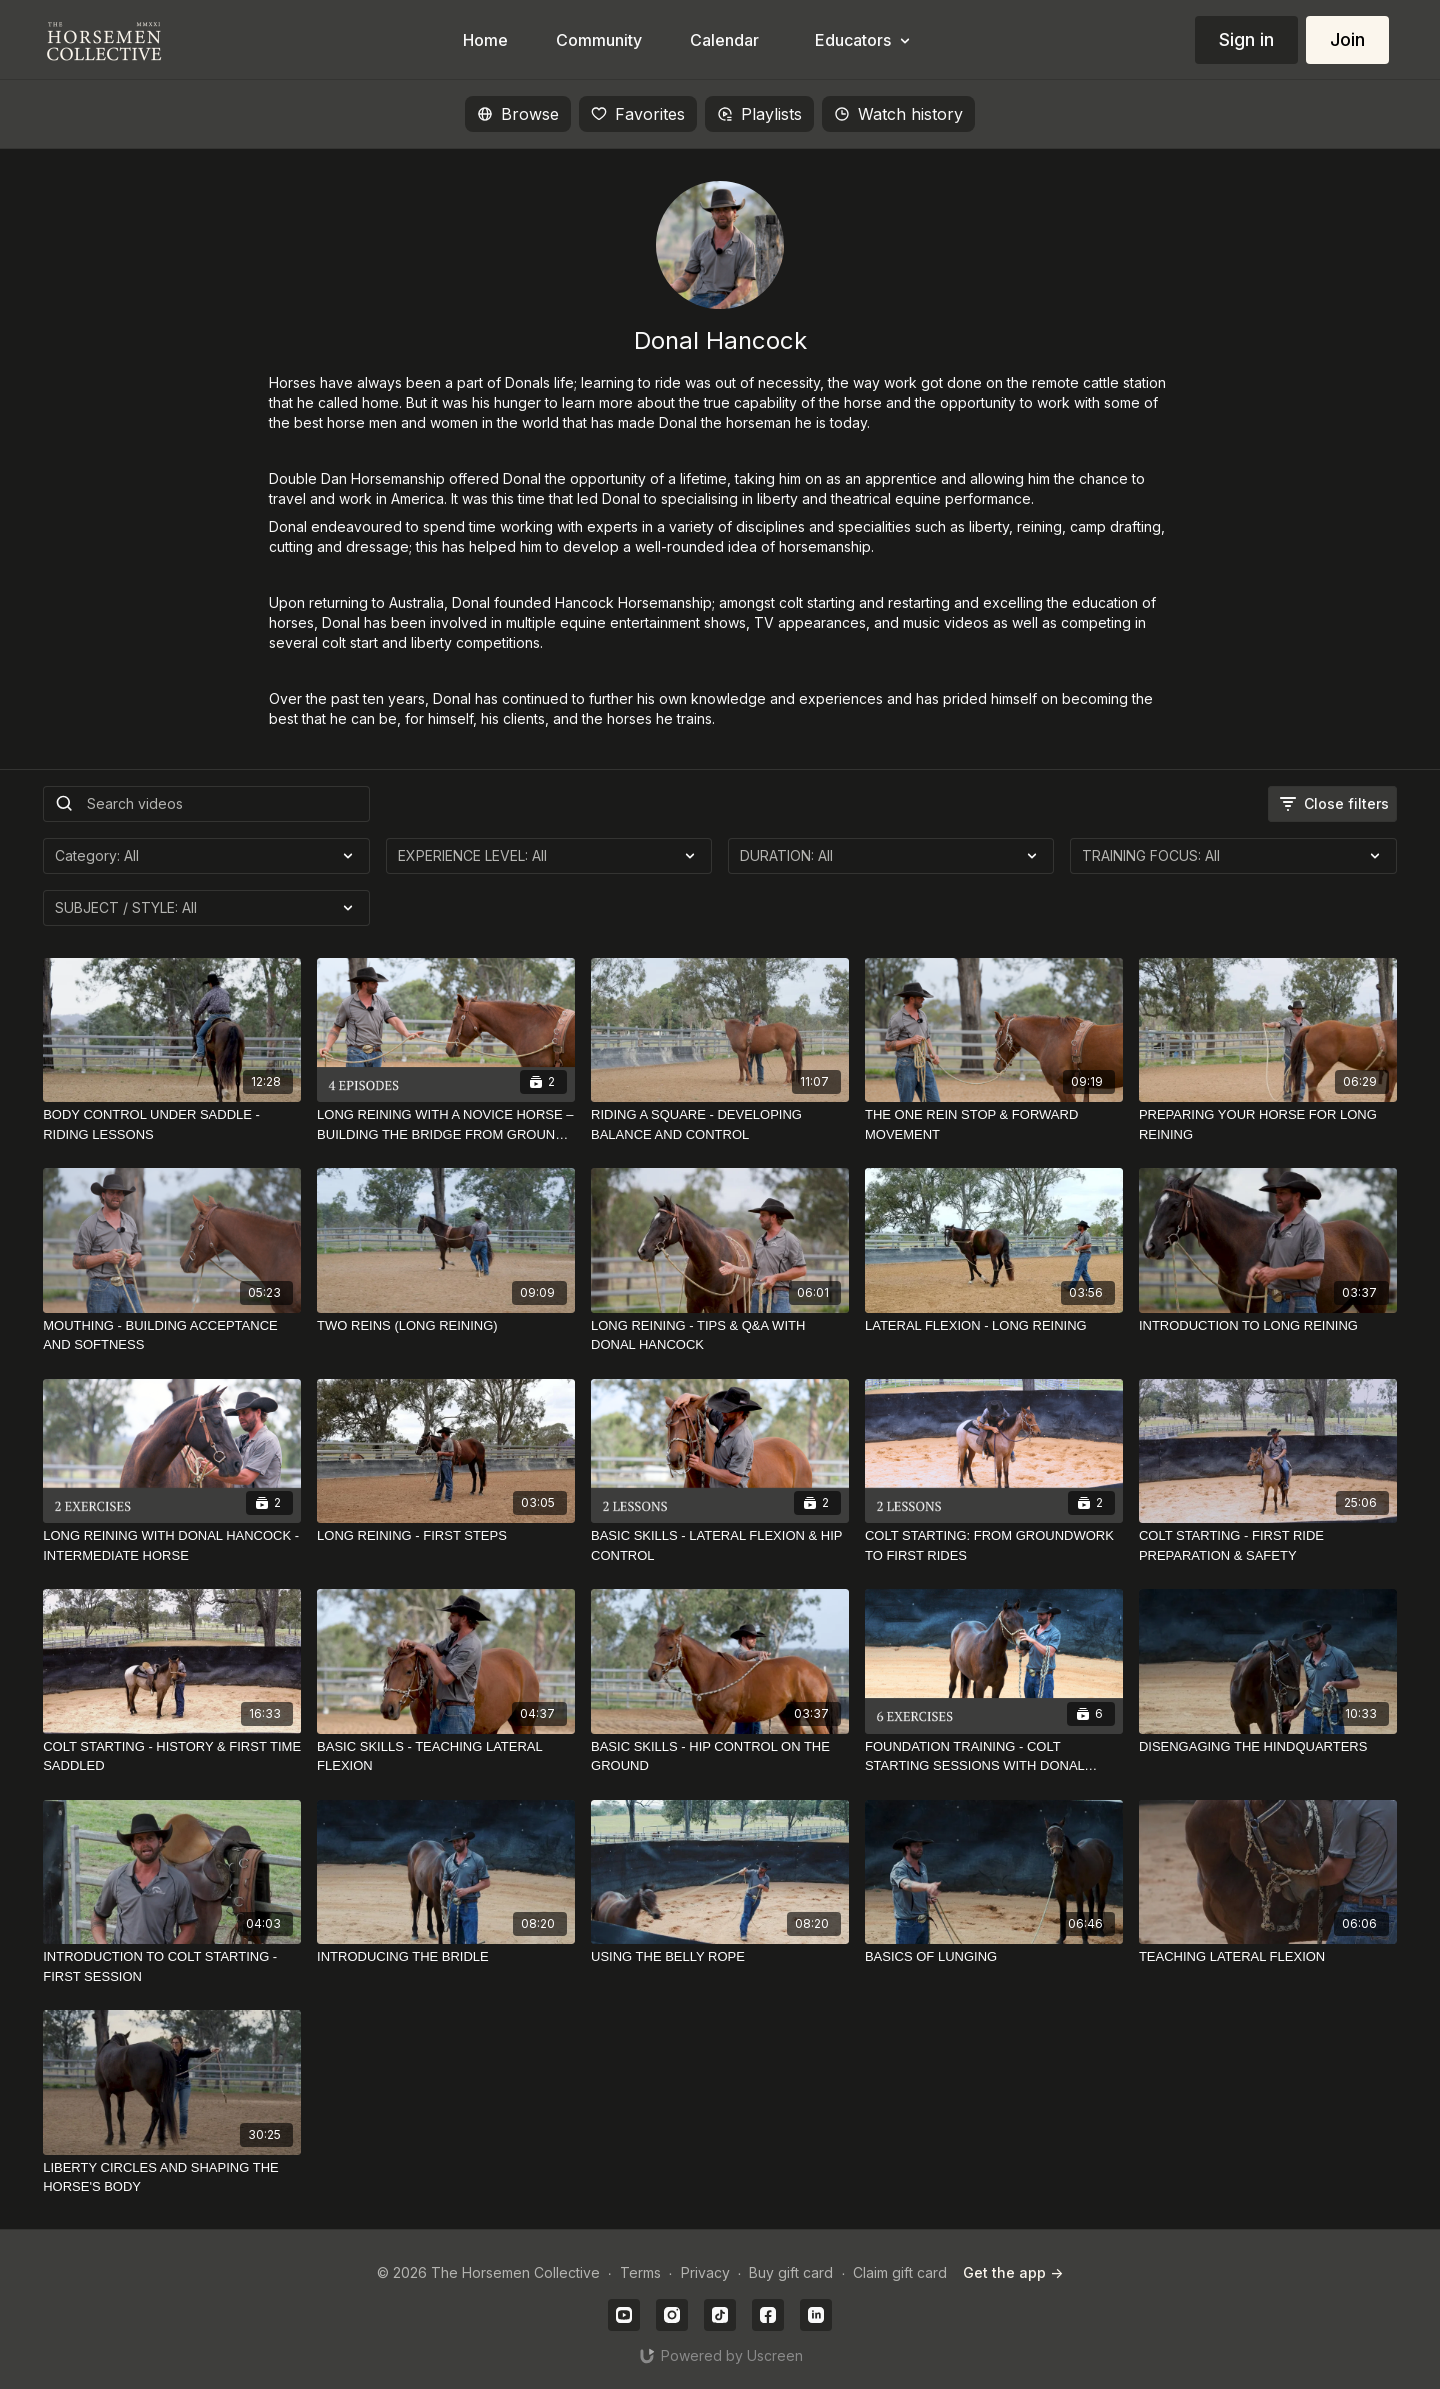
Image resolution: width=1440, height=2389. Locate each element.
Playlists (759, 114)
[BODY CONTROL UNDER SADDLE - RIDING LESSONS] (172, 1124)
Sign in (1246, 39)
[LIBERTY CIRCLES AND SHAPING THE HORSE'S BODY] (172, 2177)
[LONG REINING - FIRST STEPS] (446, 1536)
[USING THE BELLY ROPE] (720, 1957)
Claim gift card (900, 2272)
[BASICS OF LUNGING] (994, 1957)
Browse (518, 114)
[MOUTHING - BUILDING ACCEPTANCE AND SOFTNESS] (172, 1335)
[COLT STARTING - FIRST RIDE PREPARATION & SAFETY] (1268, 1545)
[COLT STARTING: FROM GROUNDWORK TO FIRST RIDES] (994, 1545)
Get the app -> (1013, 2272)
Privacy (705, 2272)
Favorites (638, 114)
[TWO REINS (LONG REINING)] (446, 1326)
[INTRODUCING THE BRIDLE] (446, 1957)
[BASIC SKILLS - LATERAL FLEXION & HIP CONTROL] (720, 1545)
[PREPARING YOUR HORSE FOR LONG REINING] (1268, 1124)
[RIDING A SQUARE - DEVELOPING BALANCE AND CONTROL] (720, 1124)
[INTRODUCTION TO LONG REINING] (1268, 1326)
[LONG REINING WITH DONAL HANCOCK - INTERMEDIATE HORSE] (172, 1545)
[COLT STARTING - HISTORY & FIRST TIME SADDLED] (172, 1756)
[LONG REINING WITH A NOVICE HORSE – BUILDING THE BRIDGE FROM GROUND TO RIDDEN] (446, 1124)
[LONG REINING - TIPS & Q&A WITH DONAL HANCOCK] (720, 1335)
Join (1347, 39)
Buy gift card (791, 2272)
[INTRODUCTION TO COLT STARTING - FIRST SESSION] (172, 1966)
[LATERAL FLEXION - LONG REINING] (994, 1326)
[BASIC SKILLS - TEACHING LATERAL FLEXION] (446, 1756)
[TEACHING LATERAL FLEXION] (1268, 1957)
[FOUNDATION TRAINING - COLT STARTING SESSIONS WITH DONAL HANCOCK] (994, 1756)
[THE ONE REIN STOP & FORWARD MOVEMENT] (994, 1124)
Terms (640, 2272)
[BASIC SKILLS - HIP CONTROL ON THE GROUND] (720, 1756)
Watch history (898, 114)
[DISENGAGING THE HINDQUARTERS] (1268, 1747)
